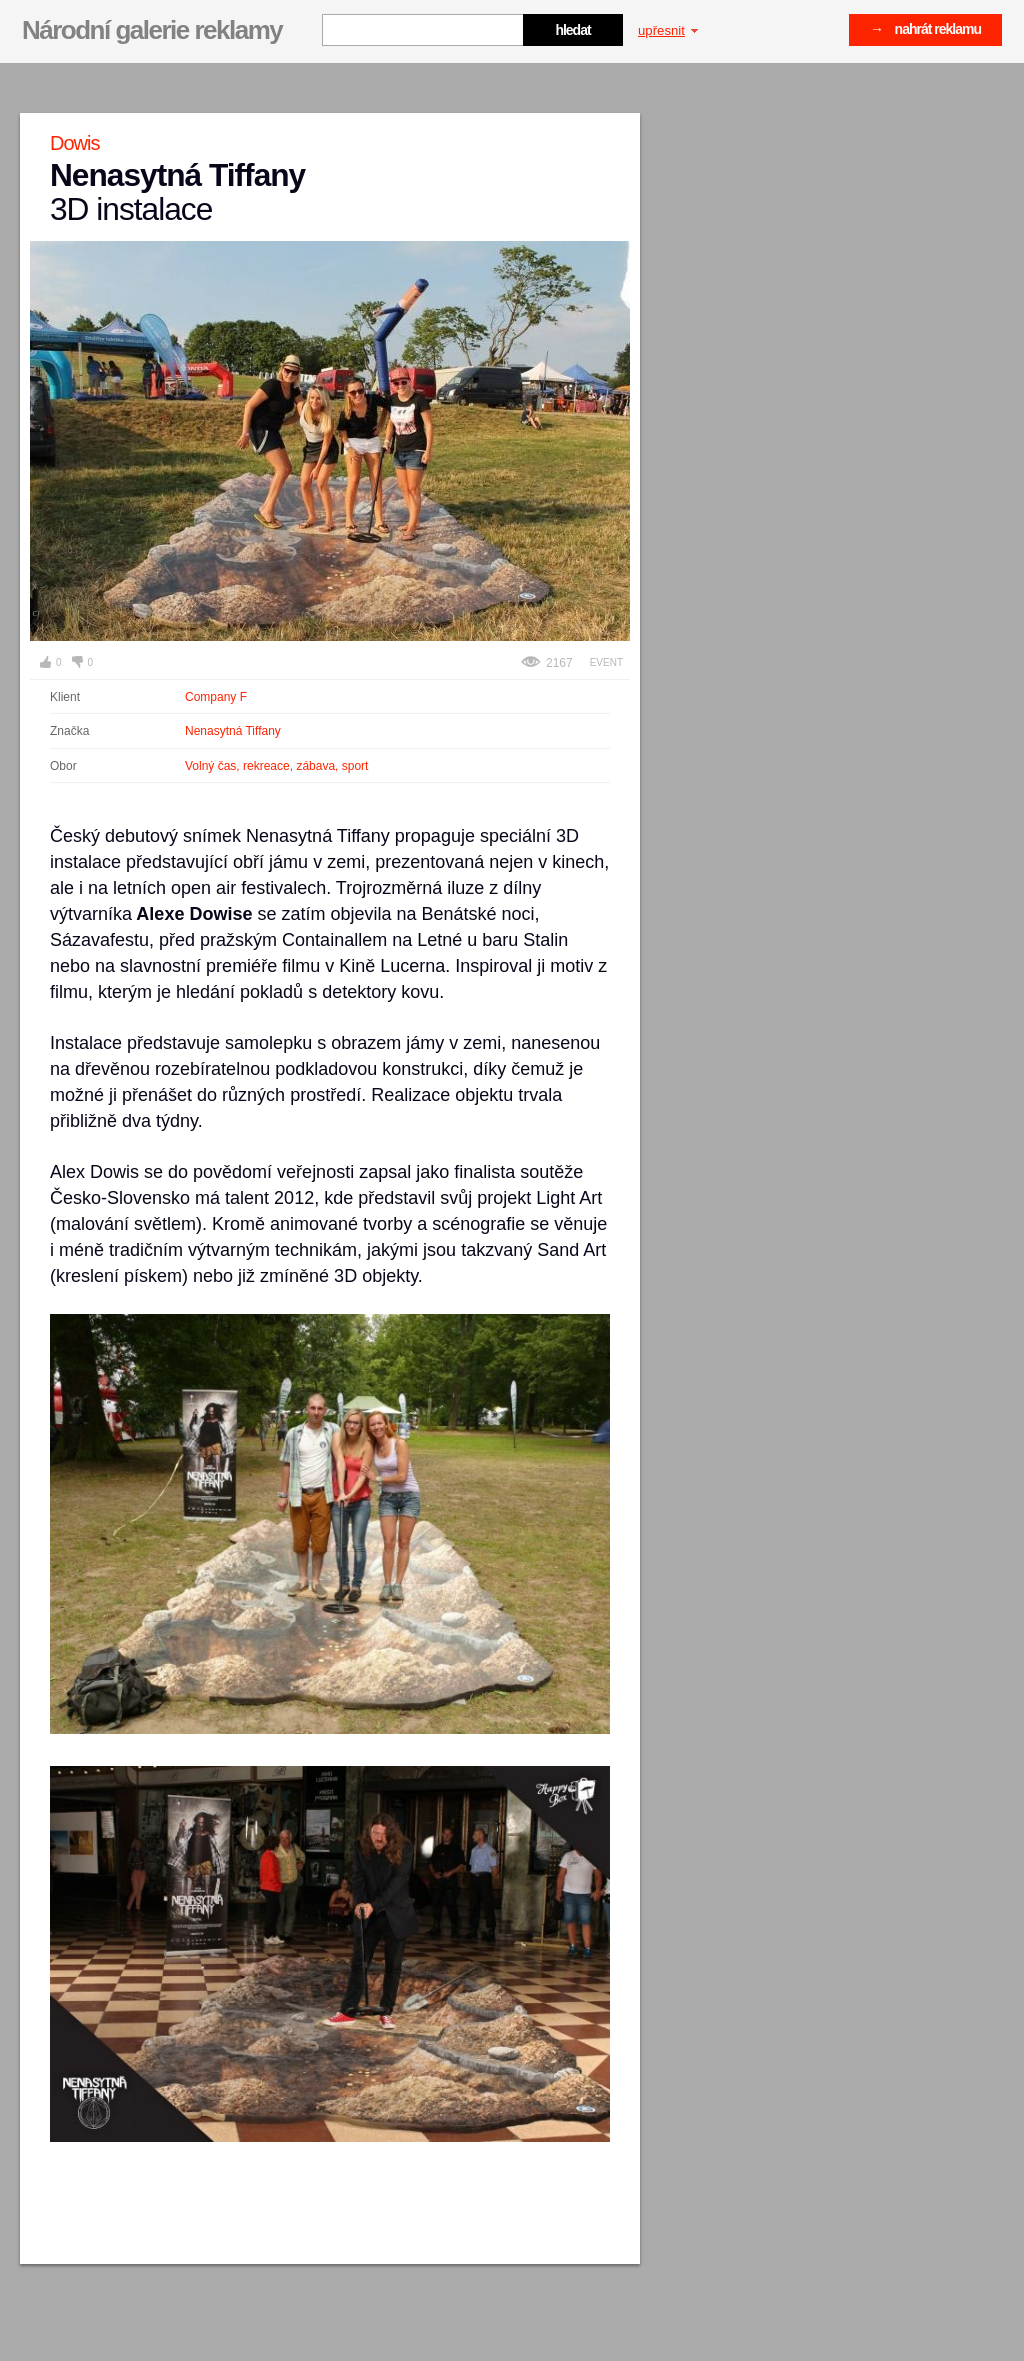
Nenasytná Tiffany (233, 731)
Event (606, 662)
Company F (216, 697)
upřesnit (668, 30)
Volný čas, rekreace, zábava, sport (276, 766)
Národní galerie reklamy (152, 30)
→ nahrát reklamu (925, 29)
